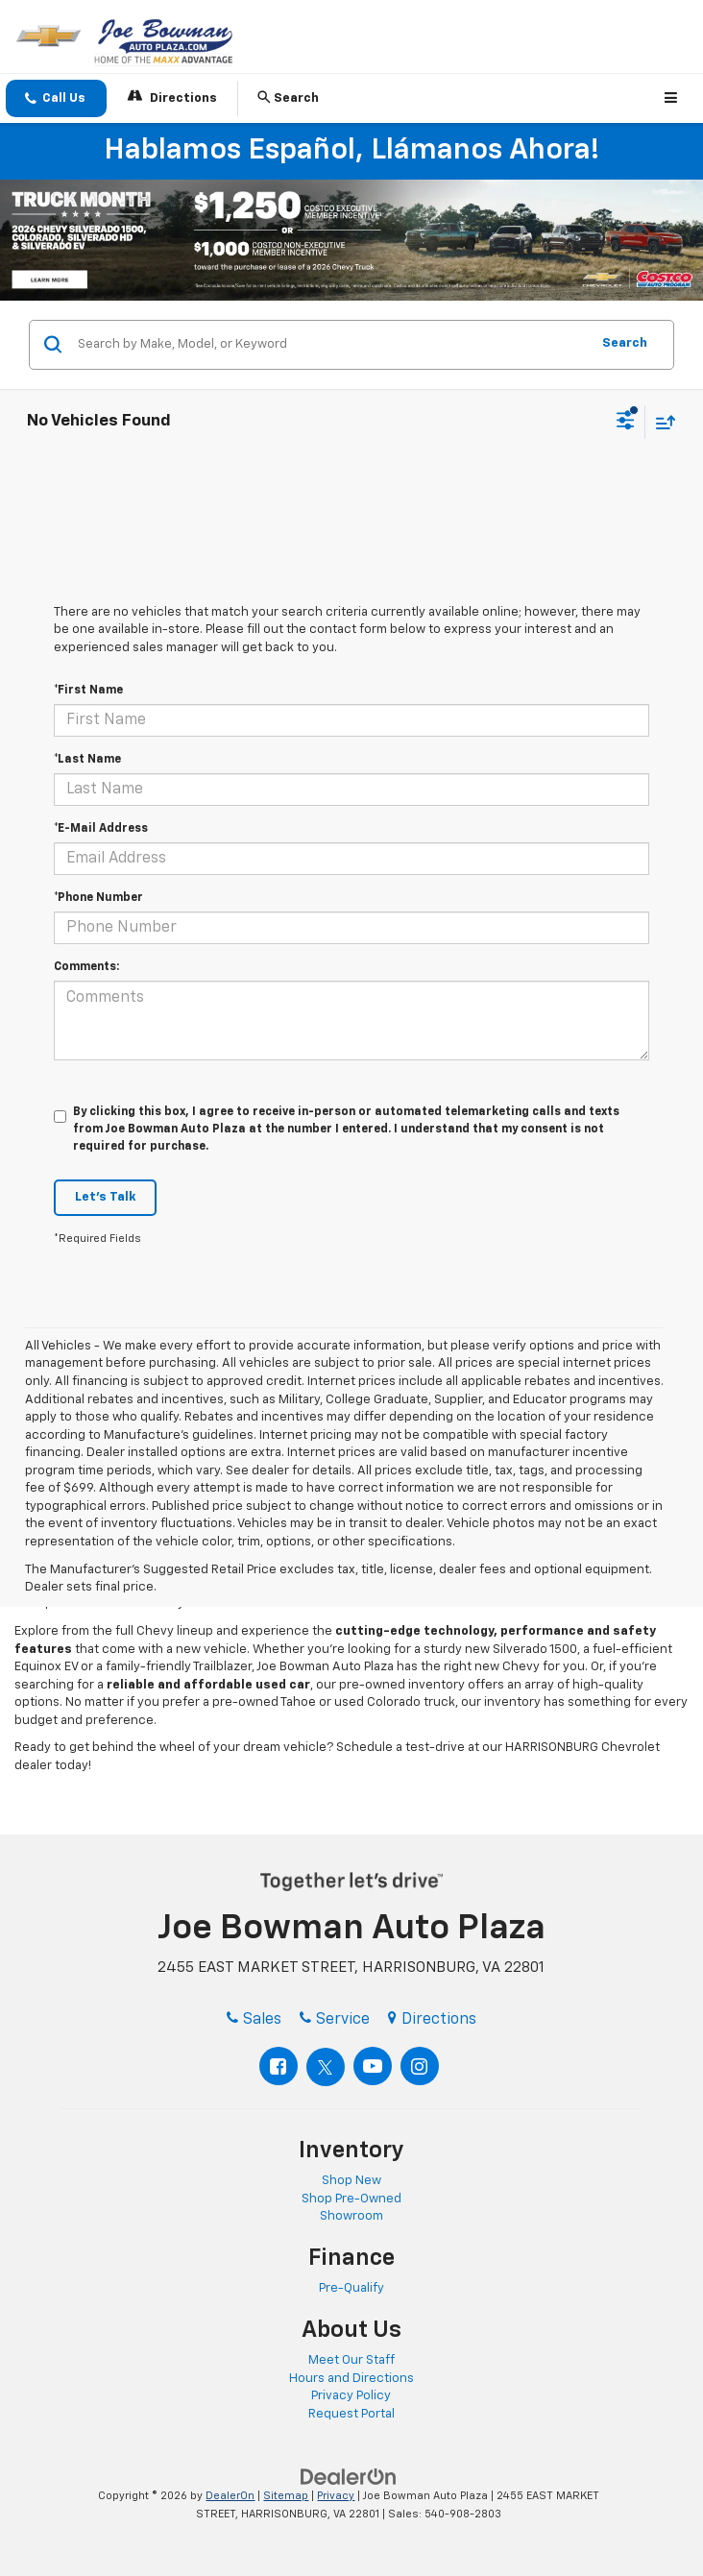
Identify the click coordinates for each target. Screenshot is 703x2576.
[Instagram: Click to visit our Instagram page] (420, 2066)
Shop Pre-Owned (351, 2199)
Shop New (351, 2181)
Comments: (86, 967)
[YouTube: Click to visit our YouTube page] (373, 2066)
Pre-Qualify (351, 2288)
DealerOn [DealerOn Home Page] (230, 2496)
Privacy (335, 2496)
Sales (254, 2020)
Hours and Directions (351, 2378)
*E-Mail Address (101, 829)
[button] (56, 98)
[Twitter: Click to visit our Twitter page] (325, 2067)
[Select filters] (626, 422)
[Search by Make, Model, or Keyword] (331, 345)
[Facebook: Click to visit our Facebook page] (278, 2066)
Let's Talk (105, 1197)
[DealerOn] (349, 2476)
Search (624, 343)
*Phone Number (98, 898)
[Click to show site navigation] (673, 98)
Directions (172, 96)
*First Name (88, 690)
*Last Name (87, 760)
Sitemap (285, 2496)
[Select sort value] (660, 422)
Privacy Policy (351, 2396)
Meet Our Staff (351, 2360)
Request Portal (351, 2414)
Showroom (351, 2216)
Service (335, 2020)
